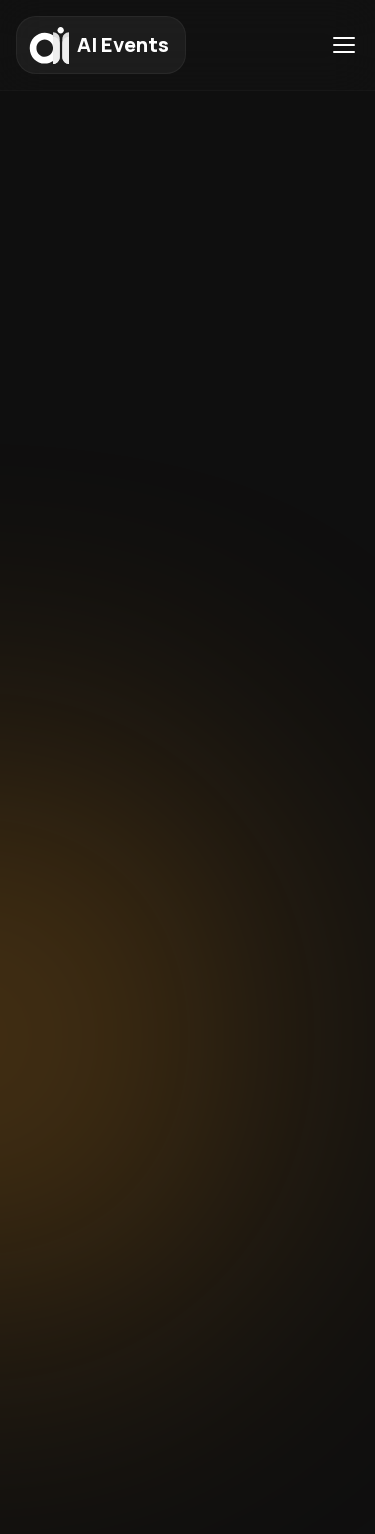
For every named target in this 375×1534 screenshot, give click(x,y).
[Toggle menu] (344, 45)
